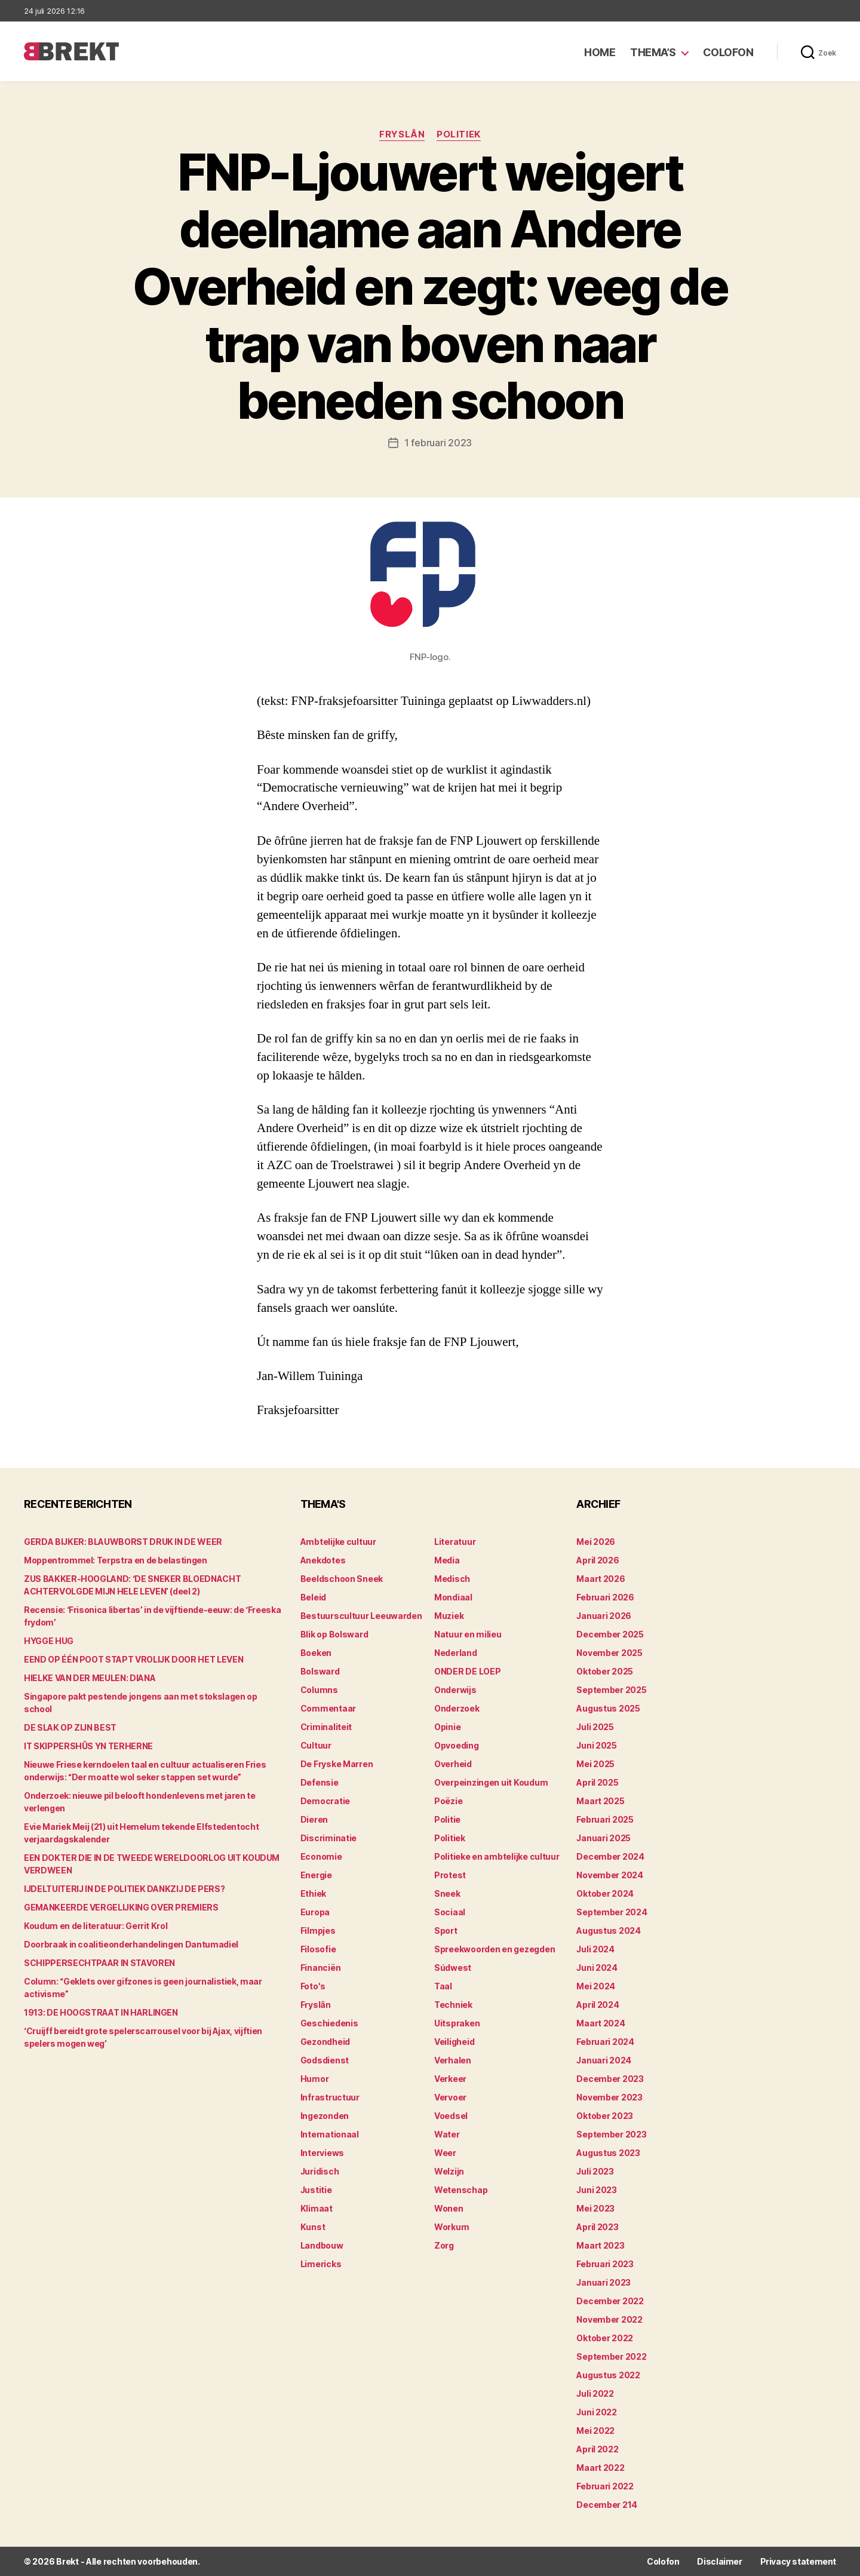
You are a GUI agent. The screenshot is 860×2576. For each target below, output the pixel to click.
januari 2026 (603, 1616)
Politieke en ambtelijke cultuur (497, 1856)
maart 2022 (600, 2467)
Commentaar (328, 1708)
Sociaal (449, 1912)
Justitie (316, 2190)
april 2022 (597, 2449)
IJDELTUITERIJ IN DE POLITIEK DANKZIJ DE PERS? (124, 1889)
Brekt (67, 2561)
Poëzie (448, 1801)
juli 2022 (595, 2393)
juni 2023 (596, 2190)
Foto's (312, 1986)
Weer (445, 2153)
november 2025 (609, 1653)
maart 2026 (600, 1579)
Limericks (321, 2264)
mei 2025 (595, 1764)
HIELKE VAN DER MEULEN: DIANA (89, 1678)
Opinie (447, 1727)
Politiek (458, 134)
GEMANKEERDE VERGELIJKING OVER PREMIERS (121, 1907)
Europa (315, 1912)
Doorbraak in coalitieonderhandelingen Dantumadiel (131, 1944)
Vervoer (450, 2097)
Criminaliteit (326, 1727)
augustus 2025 (608, 1708)
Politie (447, 1819)
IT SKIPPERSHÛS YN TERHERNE (88, 1746)
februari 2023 (605, 2264)
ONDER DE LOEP (467, 1671)
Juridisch (319, 2171)
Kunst (312, 2227)
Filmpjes (318, 1930)
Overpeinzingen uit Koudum (491, 1782)
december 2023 (610, 2079)
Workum (451, 2227)
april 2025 (597, 1782)
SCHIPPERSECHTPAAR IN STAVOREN (99, 1963)
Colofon (728, 52)
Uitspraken (457, 2023)
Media (447, 1560)
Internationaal (329, 2134)
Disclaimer (719, 2561)
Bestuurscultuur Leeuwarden (361, 1616)
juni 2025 (596, 1745)
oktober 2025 (604, 1671)
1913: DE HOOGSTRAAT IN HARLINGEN (101, 2012)
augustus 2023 (608, 2153)
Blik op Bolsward (334, 1634)
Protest (450, 1875)
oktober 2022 (604, 2338)
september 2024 (611, 1912)
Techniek (453, 2005)
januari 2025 (603, 1838)
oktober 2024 (605, 1893)
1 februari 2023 (438, 443)
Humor (314, 2079)
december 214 (606, 2505)
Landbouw (321, 2245)
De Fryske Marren (336, 1764)
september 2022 (611, 2356)
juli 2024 (595, 1949)
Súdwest (452, 1967)
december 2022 (610, 2301)
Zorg (444, 2245)
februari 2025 (605, 1819)
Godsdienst (324, 2060)
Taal (443, 1986)
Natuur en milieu (468, 1634)
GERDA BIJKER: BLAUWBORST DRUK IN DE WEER (123, 1542)
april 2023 (597, 2227)
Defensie (319, 1782)
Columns (319, 1690)
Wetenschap (460, 2190)
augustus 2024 (608, 1930)
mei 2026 (595, 1542)
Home (599, 52)
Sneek (447, 1893)
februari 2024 (605, 2042)
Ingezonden (324, 2116)
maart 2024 (600, 2023)
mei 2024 (595, 1986)
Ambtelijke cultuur (338, 1542)
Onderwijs (455, 1690)
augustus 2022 (608, 2375)
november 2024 (609, 1875)
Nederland (455, 1653)
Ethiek (313, 1893)
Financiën (320, 1967)
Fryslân (402, 134)
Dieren (314, 1819)
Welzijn (449, 2171)
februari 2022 (605, 2486)
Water (447, 2134)
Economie (321, 1856)
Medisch (452, 1579)
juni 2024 (597, 1967)
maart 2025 (600, 1801)
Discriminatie (328, 1838)
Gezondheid (325, 2042)
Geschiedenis (329, 2023)
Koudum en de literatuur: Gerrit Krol (95, 1926)
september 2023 (611, 2134)
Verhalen (452, 2060)
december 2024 (610, 1856)
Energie (316, 1875)
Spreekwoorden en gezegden (494, 1949)
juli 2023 (595, 2171)
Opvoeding (456, 1745)
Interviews (322, 2153)
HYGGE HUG (48, 1641)
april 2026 (597, 1560)
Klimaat (316, 2208)
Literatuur (454, 1542)
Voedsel (451, 2116)
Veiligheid (454, 2042)
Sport (445, 1930)
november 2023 (609, 2097)
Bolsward (320, 1671)
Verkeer (450, 2079)
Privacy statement (798, 2561)
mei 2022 (595, 2430)
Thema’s (653, 52)
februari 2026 (605, 1597)
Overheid (453, 1764)
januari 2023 (603, 2282)
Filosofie (318, 1949)
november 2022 (609, 2319)
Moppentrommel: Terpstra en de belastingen (115, 1560)
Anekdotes (323, 1560)
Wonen (448, 2208)
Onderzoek (457, 1708)
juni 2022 (596, 2412)
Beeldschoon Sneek (341, 1579)
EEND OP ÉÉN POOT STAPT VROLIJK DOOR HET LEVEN (133, 1659)
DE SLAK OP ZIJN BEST (70, 1727)
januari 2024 (603, 2060)
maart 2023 (600, 2245)
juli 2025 (595, 1727)
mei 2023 (595, 2208)
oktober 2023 (604, 2116)
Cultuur (315, 1745)
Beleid (313, 1597)
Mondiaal (453, 1597)
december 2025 (610, 1634)
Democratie (325, 1801)
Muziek (448, 1616)
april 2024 (597, 2005)
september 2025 (611, 1690)
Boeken (315, 1653)
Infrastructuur (330, 2097)
